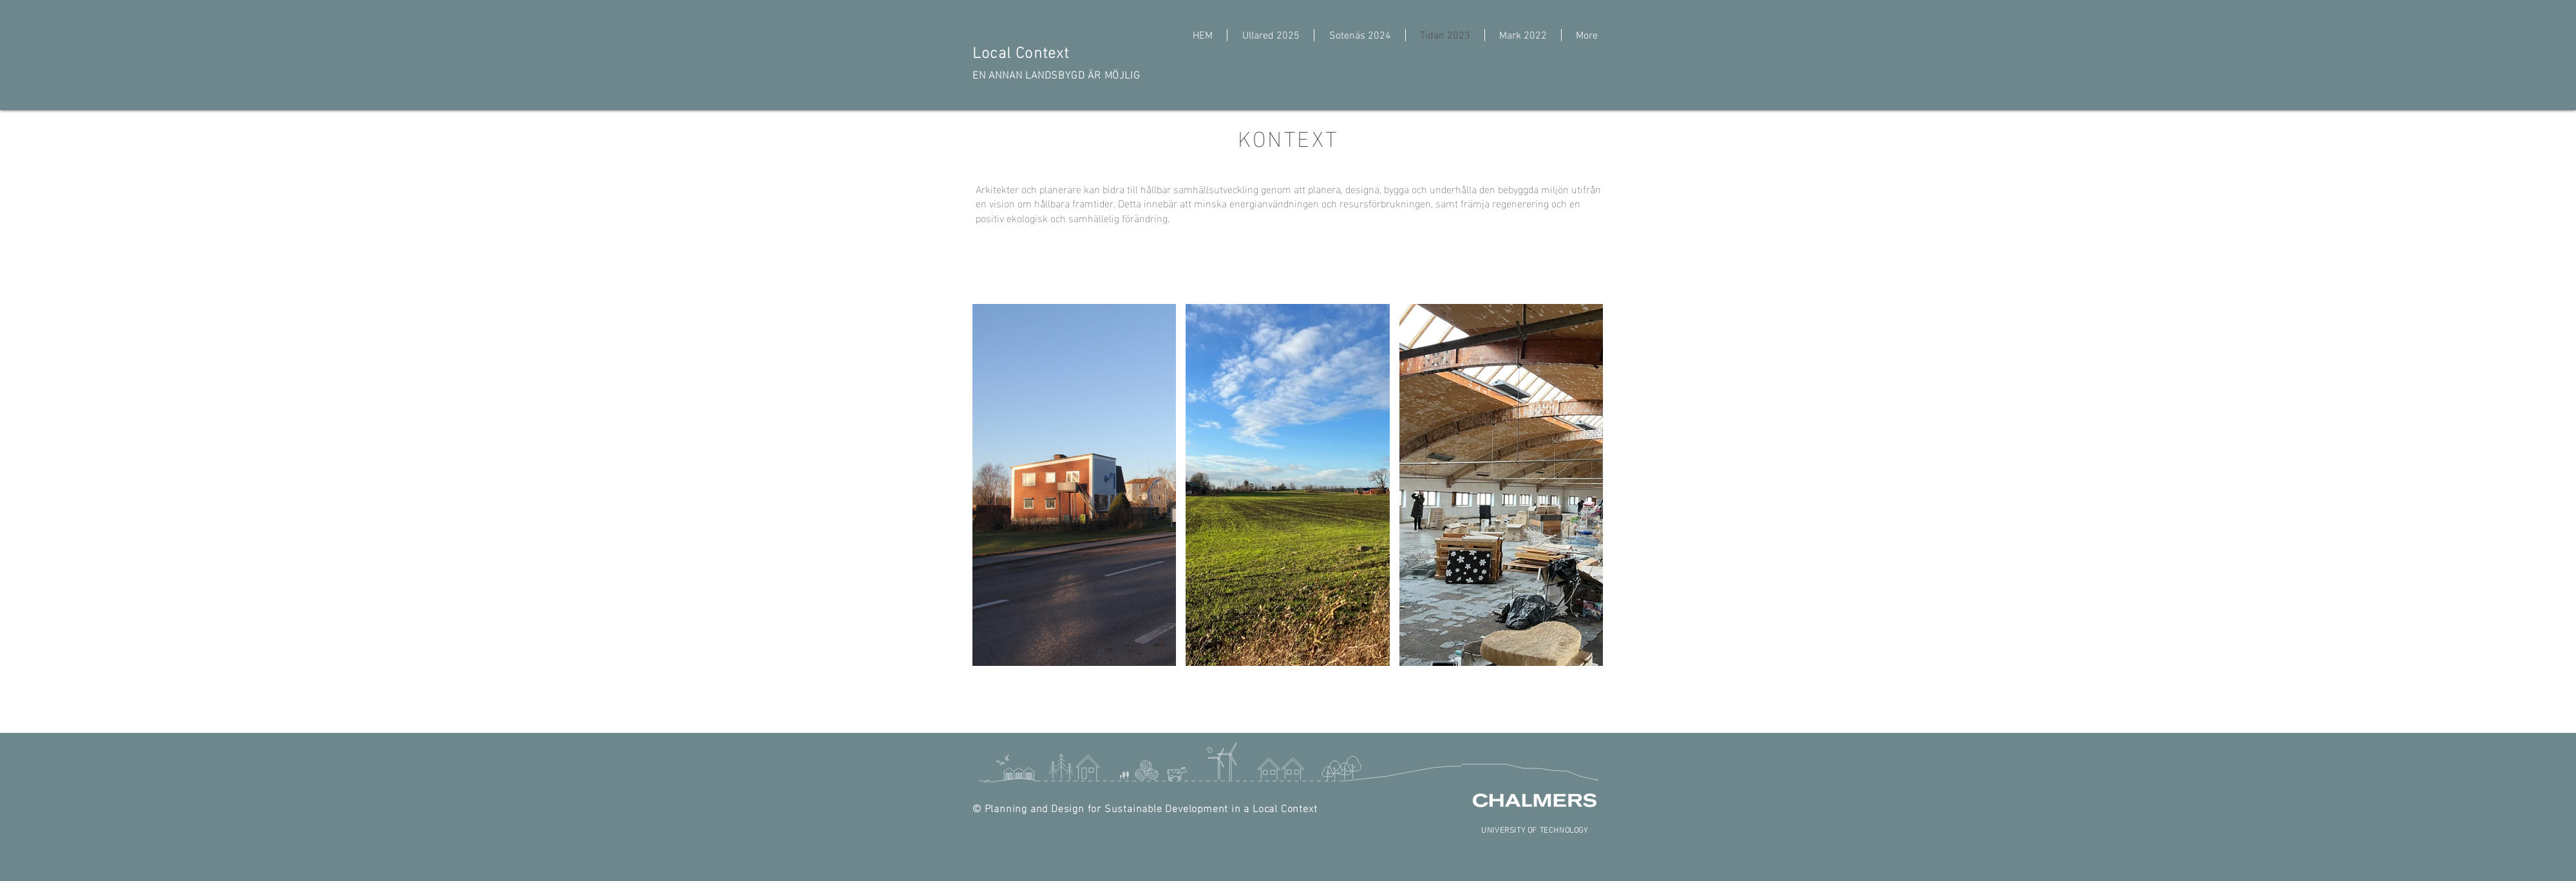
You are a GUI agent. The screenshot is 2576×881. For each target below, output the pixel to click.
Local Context (1023, 50)
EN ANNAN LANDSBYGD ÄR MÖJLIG (1056, 73)
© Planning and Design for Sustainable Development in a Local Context (1144, 807)
